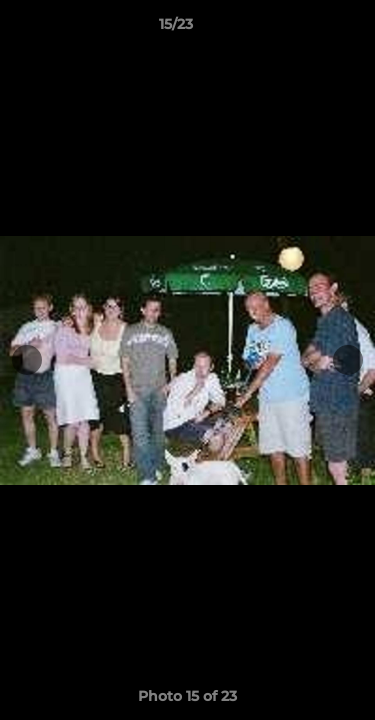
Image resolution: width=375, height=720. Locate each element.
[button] (303, 29)
